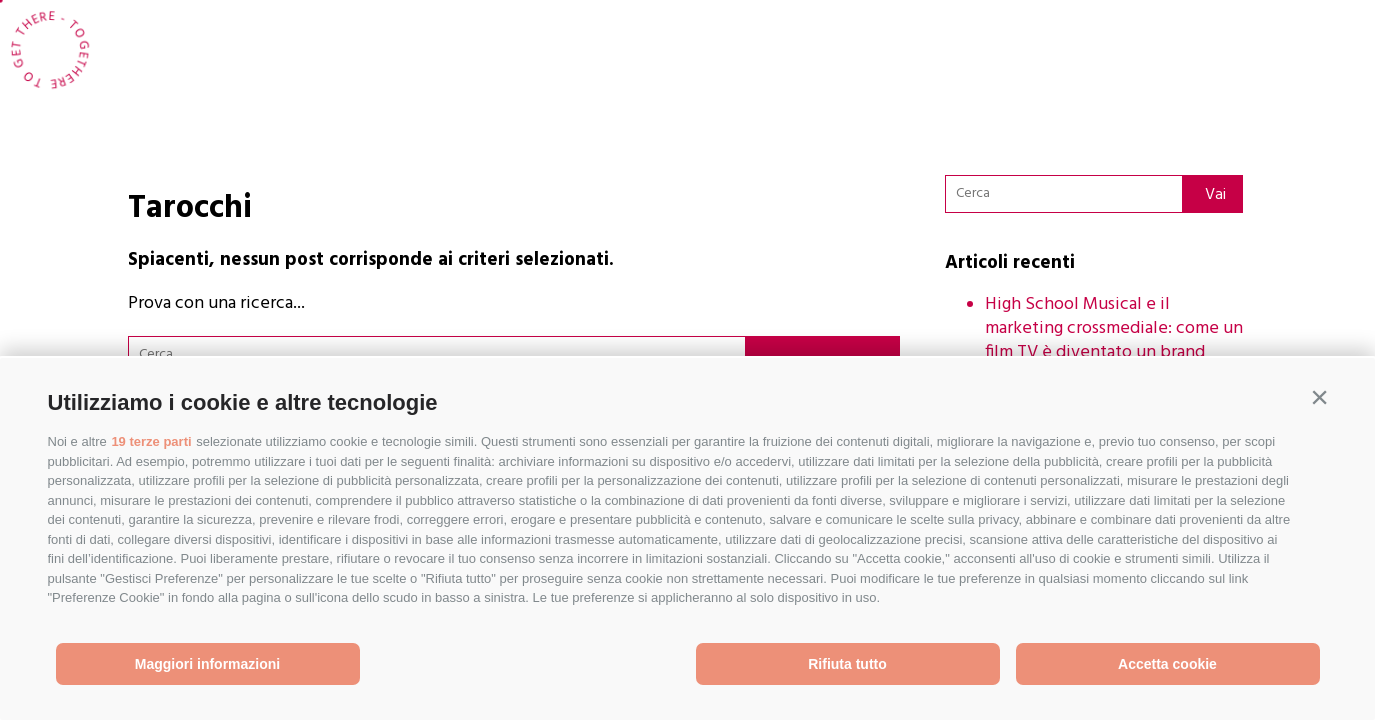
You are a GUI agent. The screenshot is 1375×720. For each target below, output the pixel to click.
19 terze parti (151, 441)
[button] (1320, 398)
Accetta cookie (1167, 664)
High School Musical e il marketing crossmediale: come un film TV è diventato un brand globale (1114, 340)
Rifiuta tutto (847, 664)
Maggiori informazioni (207, 664)
